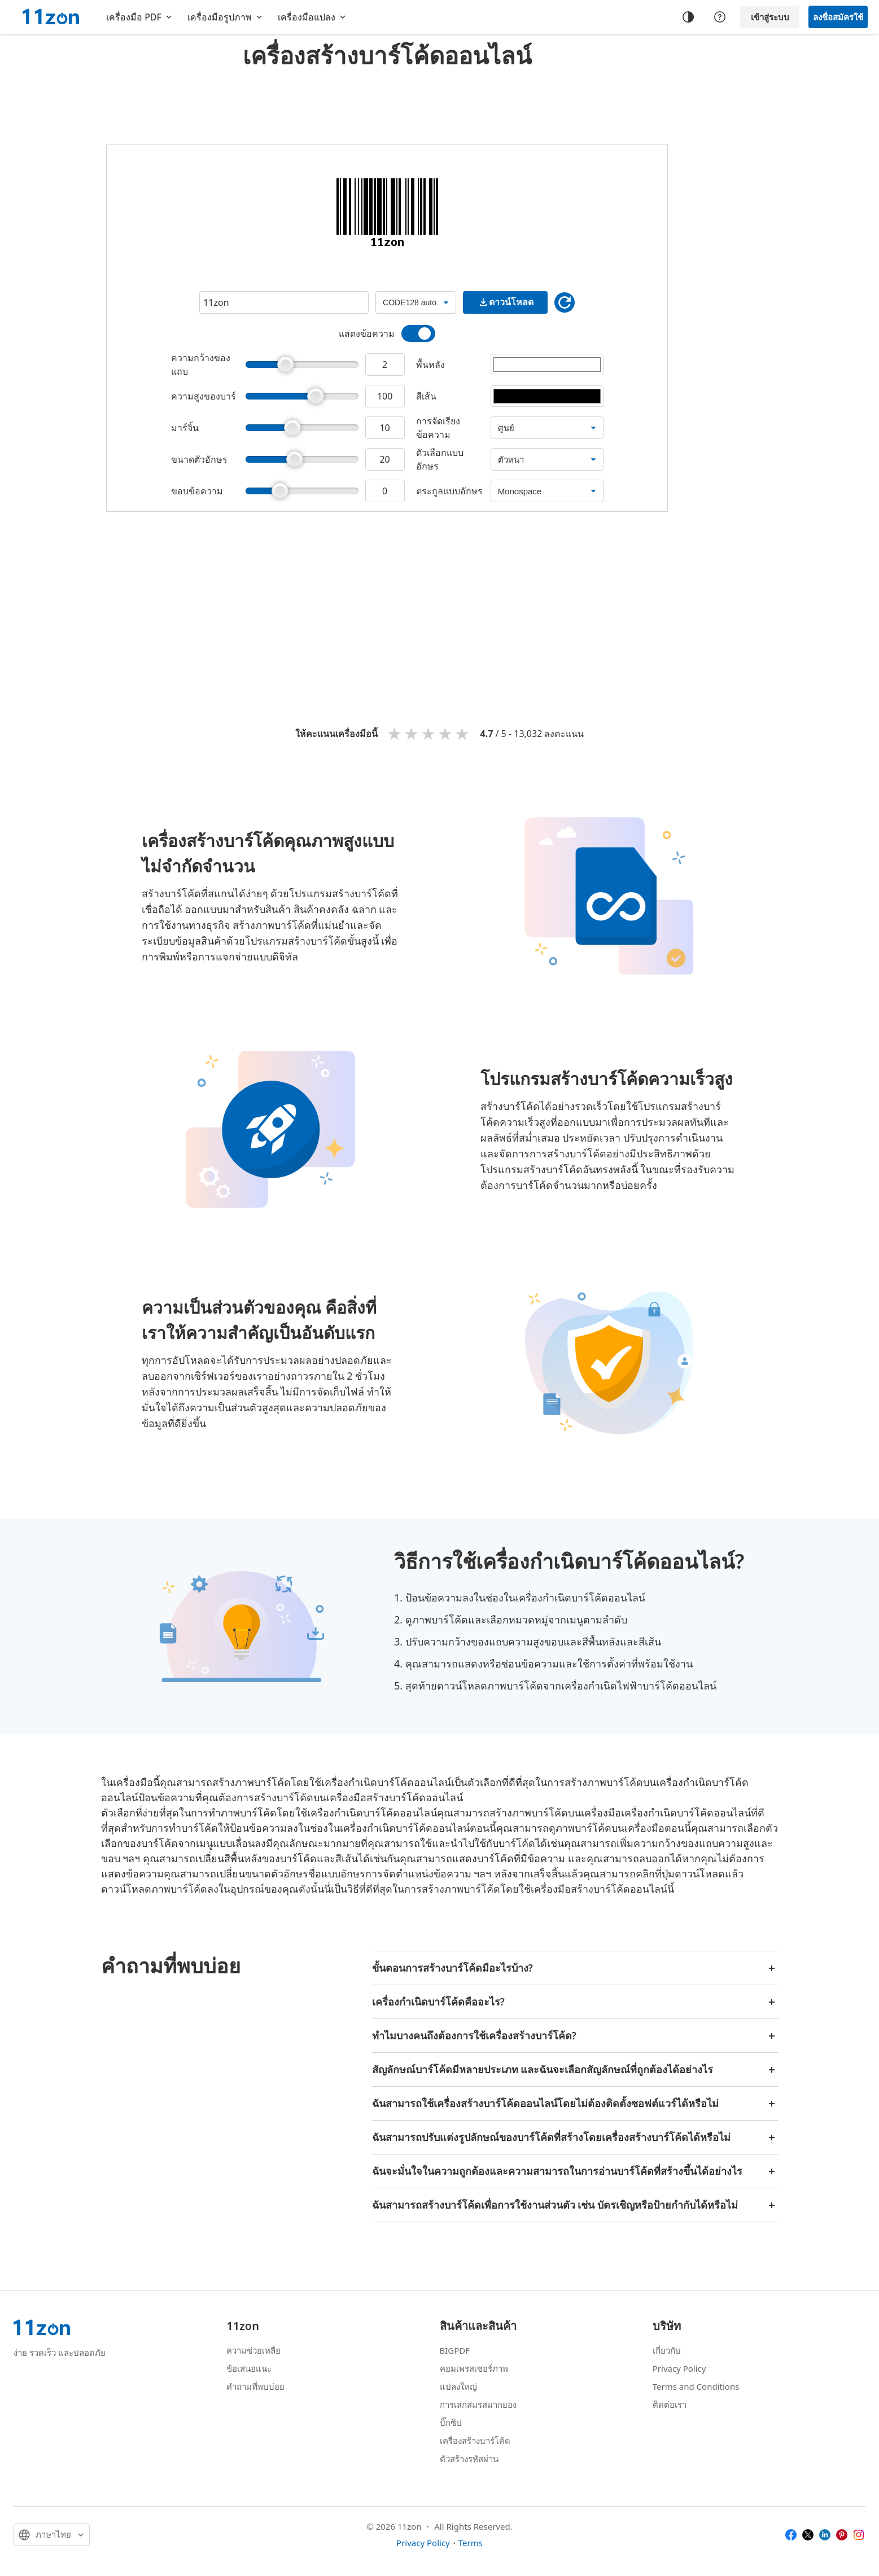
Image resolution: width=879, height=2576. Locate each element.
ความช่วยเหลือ (253, 2350)
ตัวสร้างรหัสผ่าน (469, 2458)
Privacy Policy (679, 2368)
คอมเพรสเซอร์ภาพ (474, 2368)
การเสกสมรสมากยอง (478, 2404)
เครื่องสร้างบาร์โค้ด (475, 2440)
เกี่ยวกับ (667, 2350)
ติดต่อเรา (669, 2404)
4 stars (446, 733)
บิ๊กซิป (451, 2422)
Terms (470, 2542)
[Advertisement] (387, 103)
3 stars (429, 733)
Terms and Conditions (696, 2386)
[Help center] (720, 17)
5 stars (462, 733)
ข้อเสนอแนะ (249, 2368)
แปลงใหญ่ (458, 2386)
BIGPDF (455, 2350)
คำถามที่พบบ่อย (255, 2386)
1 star (395, 733)
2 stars (412, 733)
